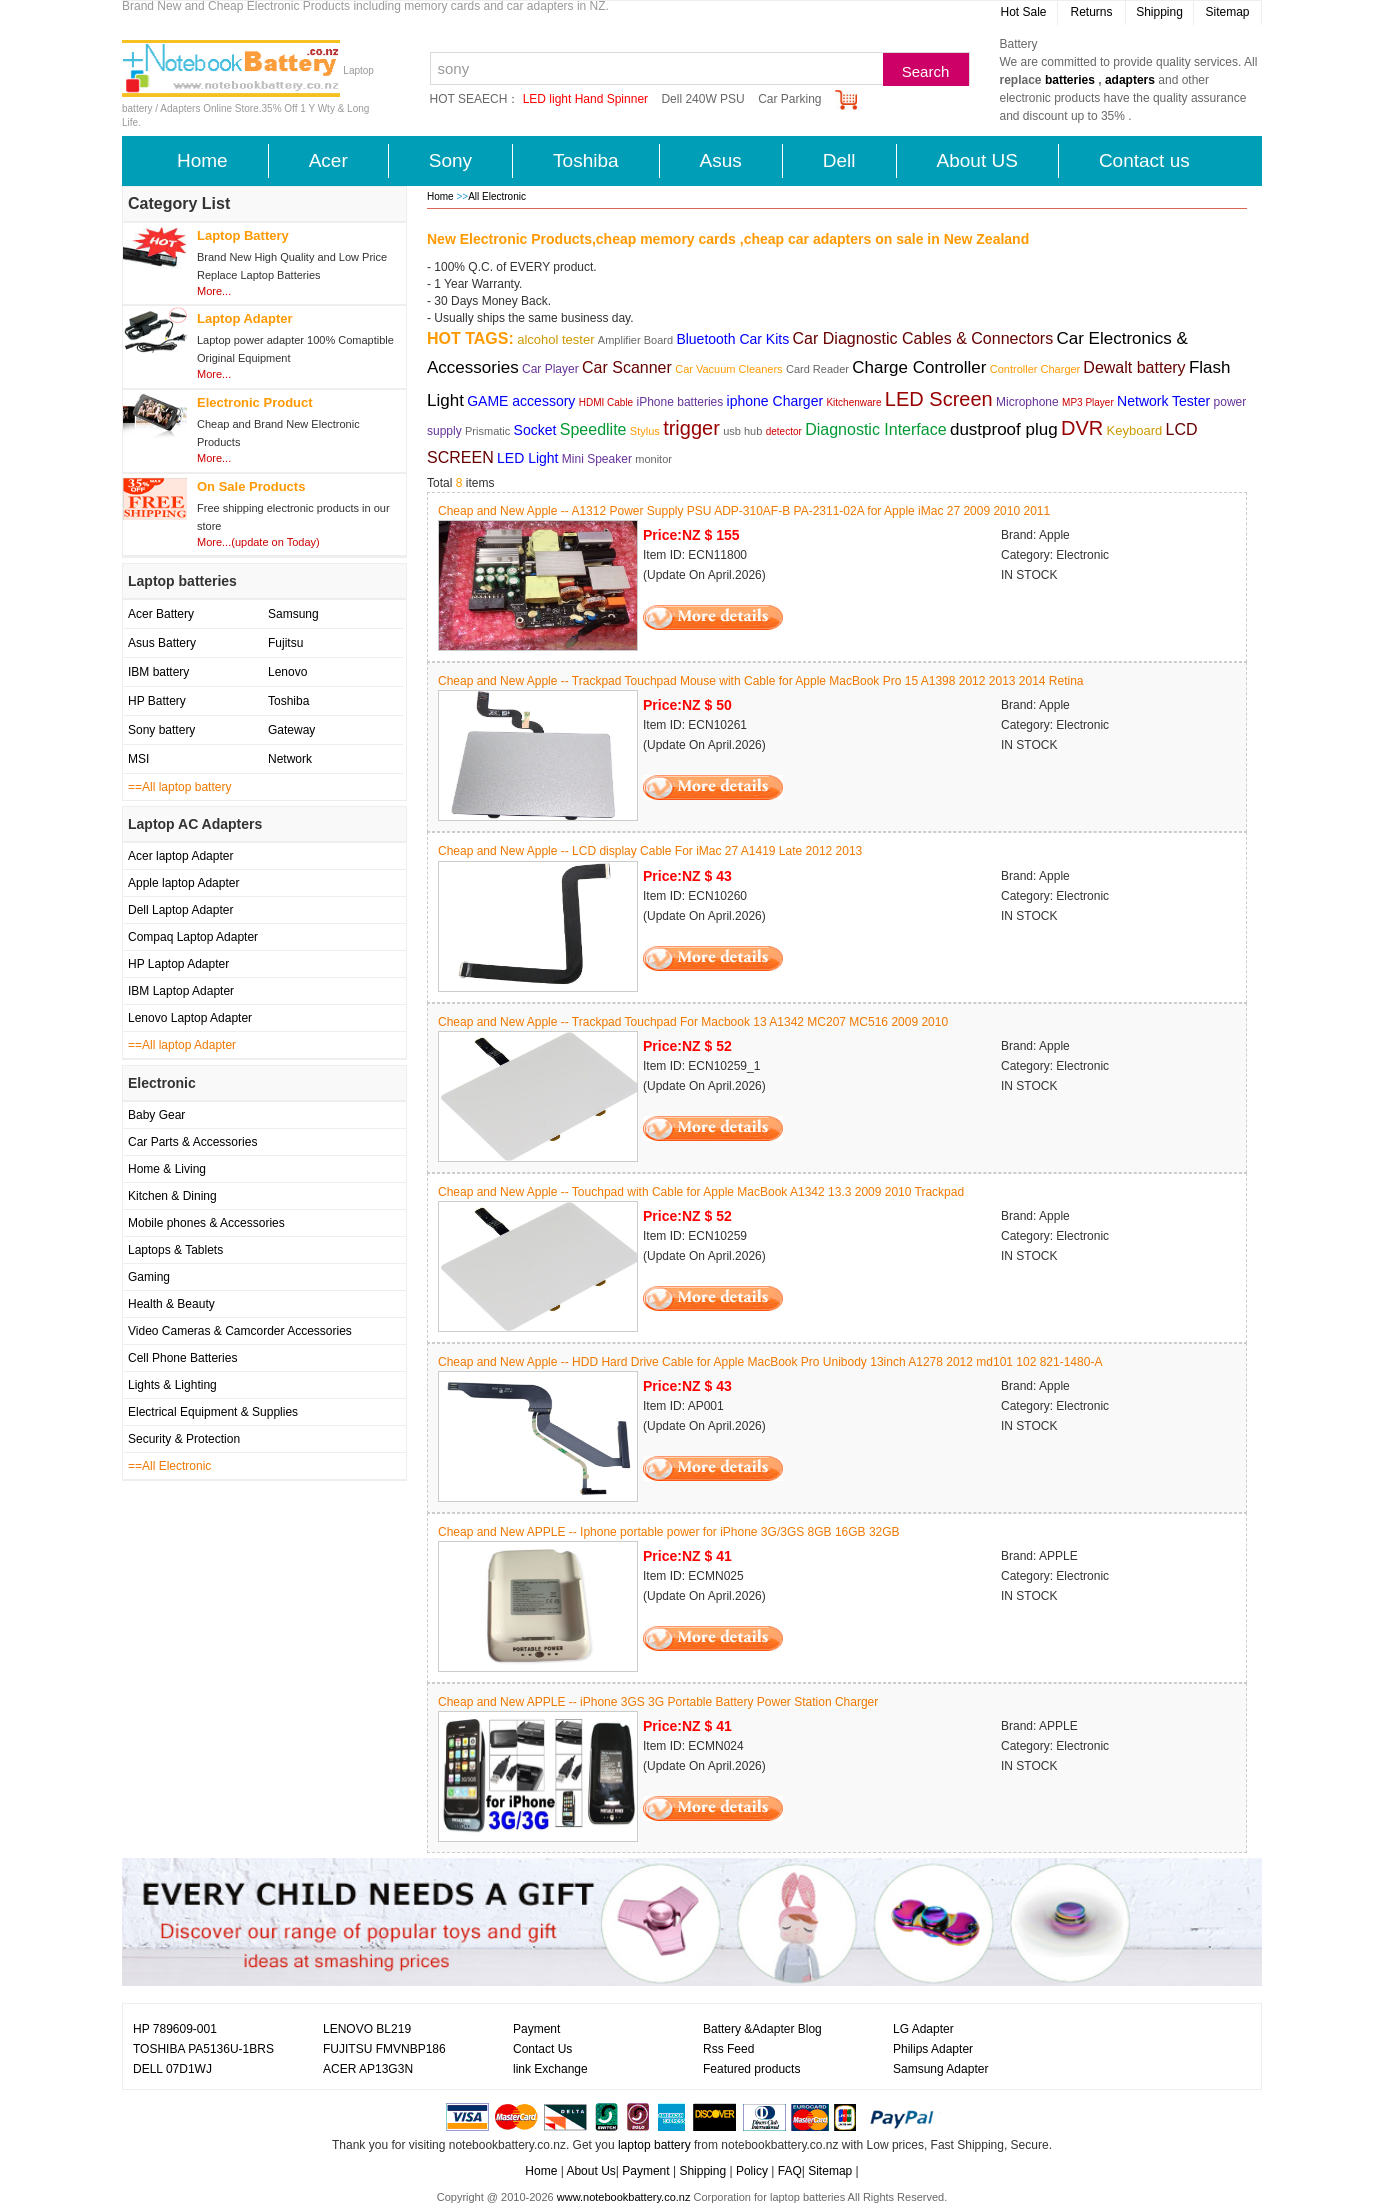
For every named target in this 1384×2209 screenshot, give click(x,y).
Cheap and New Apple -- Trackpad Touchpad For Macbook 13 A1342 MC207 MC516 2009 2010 (693, 1022)
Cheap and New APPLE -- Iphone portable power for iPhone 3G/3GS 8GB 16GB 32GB (669, 1532)
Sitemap (1227, 12)
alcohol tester (555, 339)
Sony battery (161, 730)
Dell (839, 160)
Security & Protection (184, 1439)
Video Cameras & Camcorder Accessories (240, 1331)
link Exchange (550, 2069)
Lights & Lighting (172, 1385)
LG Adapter (923, 2029)
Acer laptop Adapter (180, 856)
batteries (1070, 80)
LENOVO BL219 (367, 2029)
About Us (590, 2171)
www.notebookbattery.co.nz (624, 2197)
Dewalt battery (1134, 367)
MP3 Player (1088, 402)
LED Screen (939, 399)
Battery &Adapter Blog (762, 2029)
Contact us (1144, 160)
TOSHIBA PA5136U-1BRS (203, 2049)
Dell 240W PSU (702, 99)
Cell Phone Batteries (182, 1358)
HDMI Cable (606, 402)
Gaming (149, 1277)
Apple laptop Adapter (183, 883)
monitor (653, 459)
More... (214, 291)
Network (290, 759)
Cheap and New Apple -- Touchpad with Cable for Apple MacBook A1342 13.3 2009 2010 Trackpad (701, 1192)
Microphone (1027, 402)
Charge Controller (919, 367)
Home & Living (167, 1169)
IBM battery (158, 672)
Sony (450, 160)
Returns (1091, 12)
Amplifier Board (635, 340)
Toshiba (586, 160)
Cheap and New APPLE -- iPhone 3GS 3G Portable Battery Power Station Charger (658, 1702)
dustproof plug (1004, 429)
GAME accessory (521, 401)
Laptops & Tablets (175, 1250)
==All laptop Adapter (182, 1045)
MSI (138, 759)
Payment (536, 2029)
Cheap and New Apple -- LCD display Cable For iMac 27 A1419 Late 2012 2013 (650, 851)
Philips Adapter (933, 2049)
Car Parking (789, 99)
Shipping (1159, 12)
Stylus (645, 431)
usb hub (742, 431)
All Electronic (497, 196)
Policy (752, 2171)
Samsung (293, 614)
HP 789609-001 (175, 2029)
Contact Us (542, 2049)
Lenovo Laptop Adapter (190, 1018)
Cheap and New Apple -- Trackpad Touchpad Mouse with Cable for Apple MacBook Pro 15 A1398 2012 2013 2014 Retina (761, 681)
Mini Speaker (597, 459)
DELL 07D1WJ (172, 2069)
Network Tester (1163, 401)
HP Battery (157, 701)
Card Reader (817, 369)
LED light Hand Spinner (585, 99)
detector (784, 431)
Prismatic (487, 431)
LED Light (527, 458)
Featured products (751, 2069)
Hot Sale (1023, 12)
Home (202, 160)
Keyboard (1135, 430)
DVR (1082, 428)
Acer (328, 160)
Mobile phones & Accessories (206, 1223)
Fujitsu (285, 643)
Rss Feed (728, 2049)
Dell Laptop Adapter (180, 910)
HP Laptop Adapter (178, 964)
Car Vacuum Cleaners (728, 369)
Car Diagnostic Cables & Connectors (923, 338)
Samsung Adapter (940, 2069)
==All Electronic (169, 1466)
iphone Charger (775, 401)
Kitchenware (853, 402)
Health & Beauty (171, 1304)
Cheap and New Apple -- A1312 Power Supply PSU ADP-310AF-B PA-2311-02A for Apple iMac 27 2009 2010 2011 (744, 511)
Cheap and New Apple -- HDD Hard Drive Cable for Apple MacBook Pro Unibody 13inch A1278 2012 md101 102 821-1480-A (770, 1362)
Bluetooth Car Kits (732, 339)
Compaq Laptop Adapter (193, 937)
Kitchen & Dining (172, 1196)
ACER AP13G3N (368, 2069)
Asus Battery (162, 643)
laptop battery (654, 2145)
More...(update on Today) (258, 542)
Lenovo (287, 672)
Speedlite (593, 429)
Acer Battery (161, 614)
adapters (1130, 80)
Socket (535, 430)
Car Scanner (627, 367)
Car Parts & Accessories (192, 1142)
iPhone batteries (680, 402)
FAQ (790, 2171)
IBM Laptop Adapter (181, 991)
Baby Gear (156, 1115)
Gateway (291, 730)
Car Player (550, 369)
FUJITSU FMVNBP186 (384, 2049)
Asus (721, 160)
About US (977, 160)
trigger (691, 428)
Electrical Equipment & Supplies (213, 1412)
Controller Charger (1037, 369)
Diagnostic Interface (875, 429)
